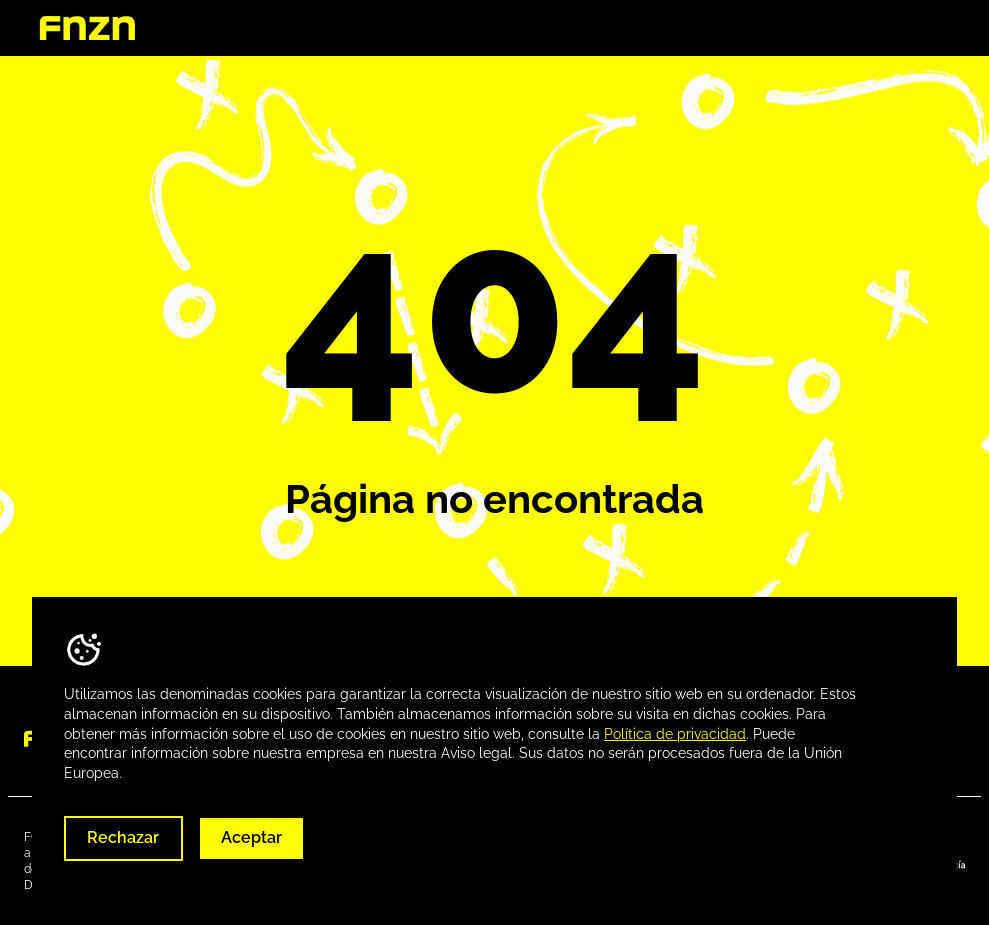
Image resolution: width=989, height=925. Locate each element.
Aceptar (251, 837)
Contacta (918, 28)
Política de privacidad (675, 734)
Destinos (705, 28)
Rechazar (123, 837)
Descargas (811, 28)
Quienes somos (580, 28)
